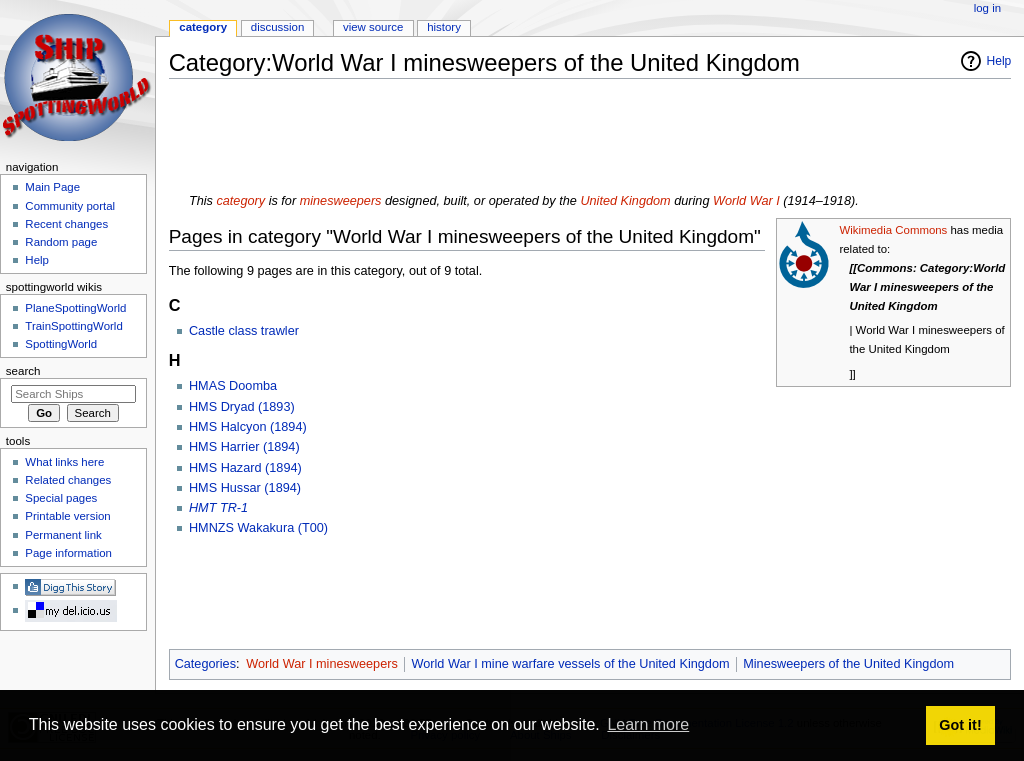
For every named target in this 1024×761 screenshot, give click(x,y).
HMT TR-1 (218, 508)
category (240, 201)
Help (999, 61)
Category (203, 27)
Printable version (67, 516)
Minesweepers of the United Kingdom (848, 664)
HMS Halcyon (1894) (248, 427)
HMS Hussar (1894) (245, 488)
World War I (746, 201)
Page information (68, 553)
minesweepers (341, 201)
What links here (64, 462)
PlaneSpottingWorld (75, 308)
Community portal (70, 206)
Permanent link (63, 535)
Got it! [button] (960, 725)
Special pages (61, 498)
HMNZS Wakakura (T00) (258, 528)
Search (23, 371)
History (444, 27)
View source (373, 27)
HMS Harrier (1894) (244, 447)
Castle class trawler (244, 331)
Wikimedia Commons (893, 230)
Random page (61, 242)
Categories (205, 664)
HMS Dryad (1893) (242, 407)
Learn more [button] (648, 724)
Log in (987, 8)
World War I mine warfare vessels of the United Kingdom (571, 664)
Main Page (52, 187)
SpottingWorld (61, 344)
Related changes (68, 480)
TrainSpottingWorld (73, 326)
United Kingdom (625, 201)
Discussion (277, 27)
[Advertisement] (533, 139)
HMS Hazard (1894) (245, 468)
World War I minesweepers (322, 664)
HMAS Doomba (233, 386)
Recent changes (66, 224)
